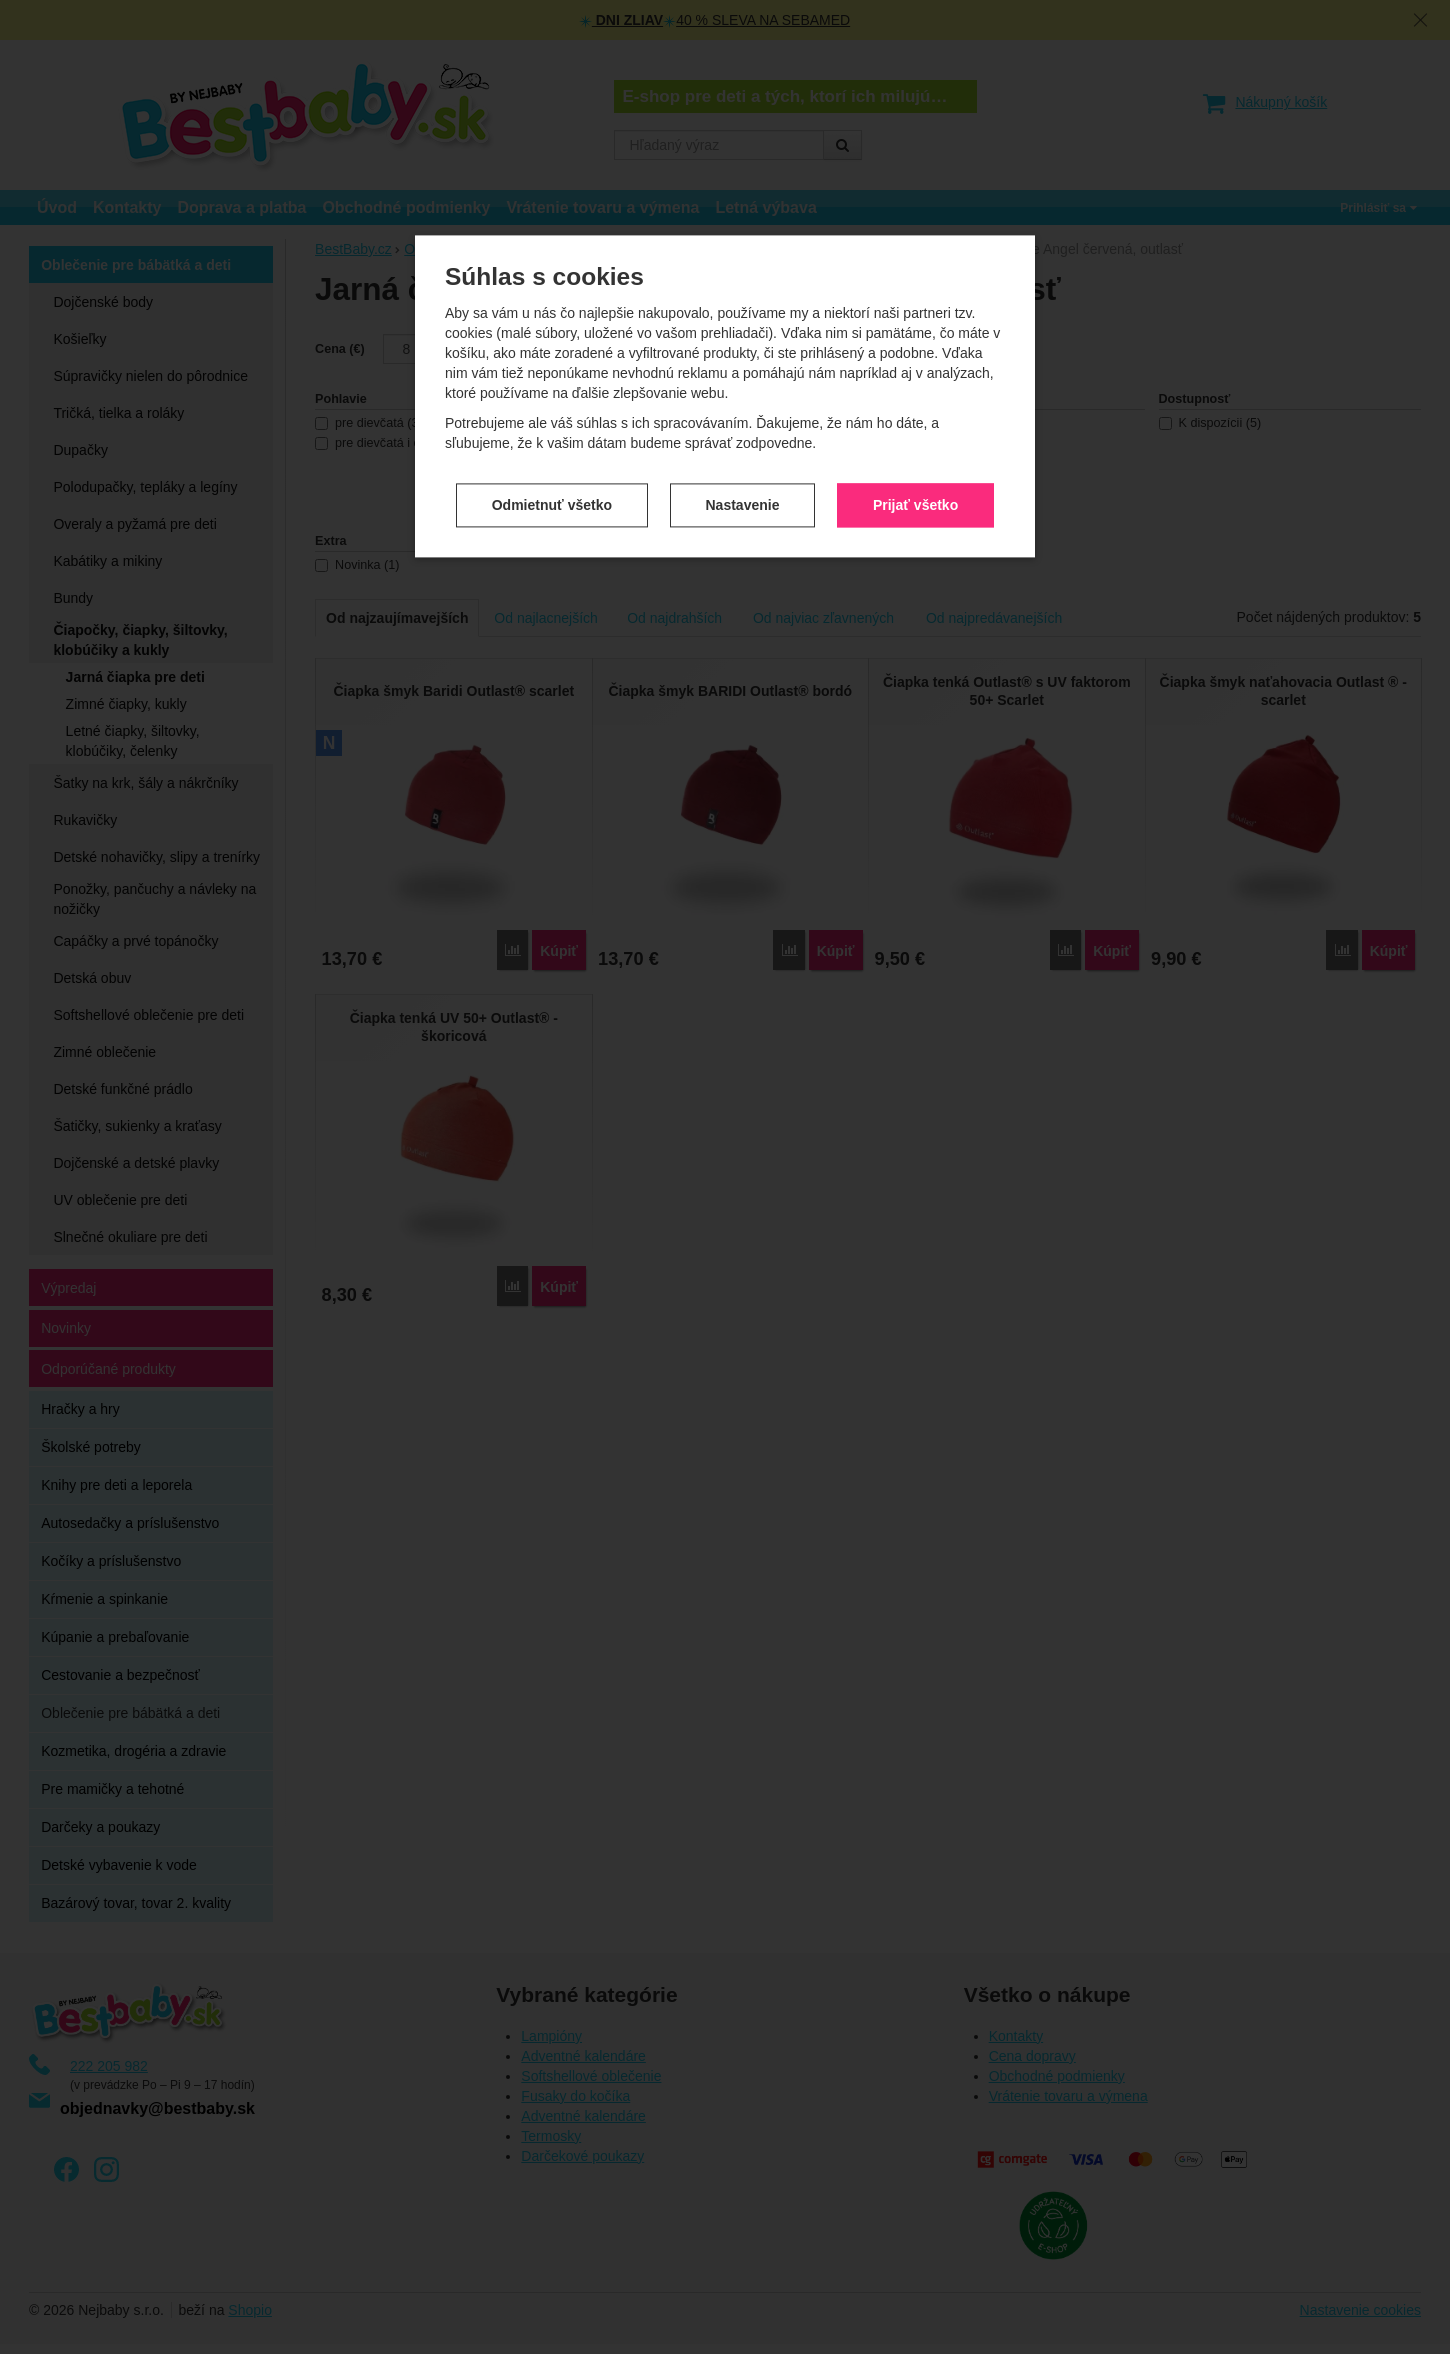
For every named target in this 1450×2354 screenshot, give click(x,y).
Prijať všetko (915, 487)
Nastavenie (743, 487)
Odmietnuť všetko (552, 487)
